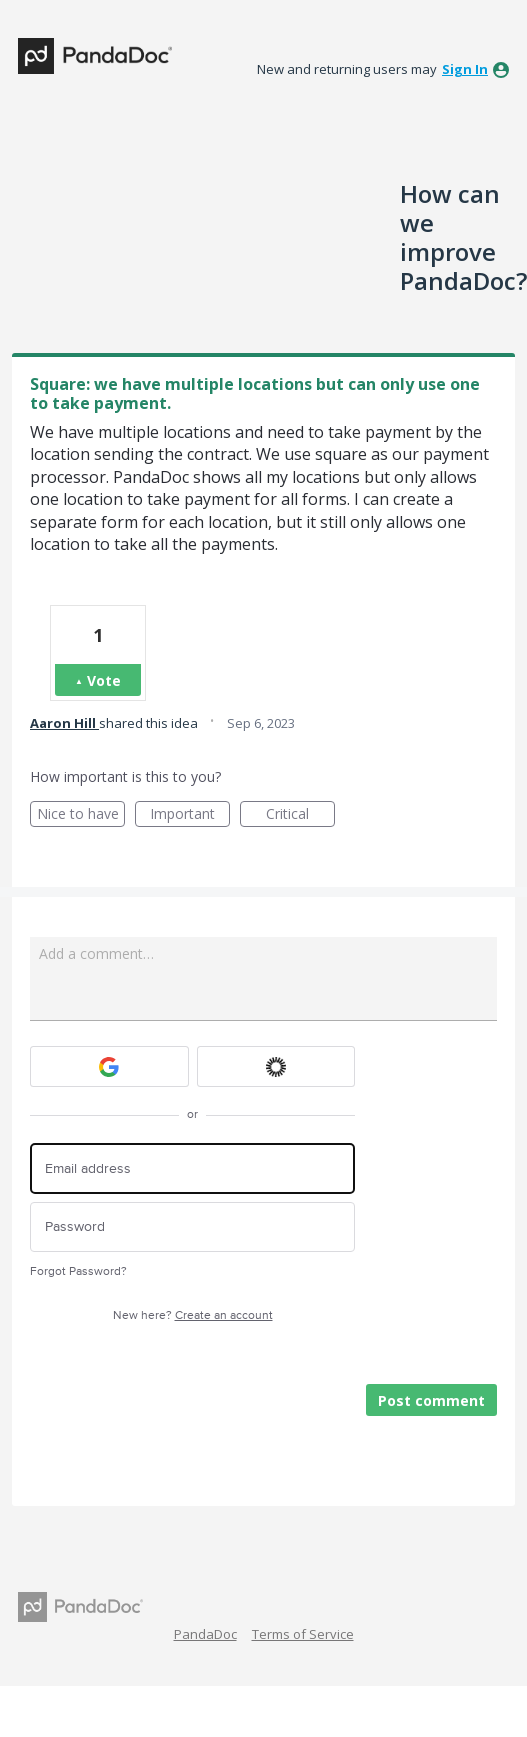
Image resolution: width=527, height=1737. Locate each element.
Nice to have (81, 815)
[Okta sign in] (276, 1066)
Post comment (431, 1400)
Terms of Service (303, 1634)
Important (190, 815)
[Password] (192, 1227)
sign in (465, 69)
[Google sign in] (109, 1066)
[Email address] (192, 1168)
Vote (104, 680)
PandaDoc (205, 1634)
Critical (300, 815)
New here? (193, 1315)
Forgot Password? (78, 1271)
